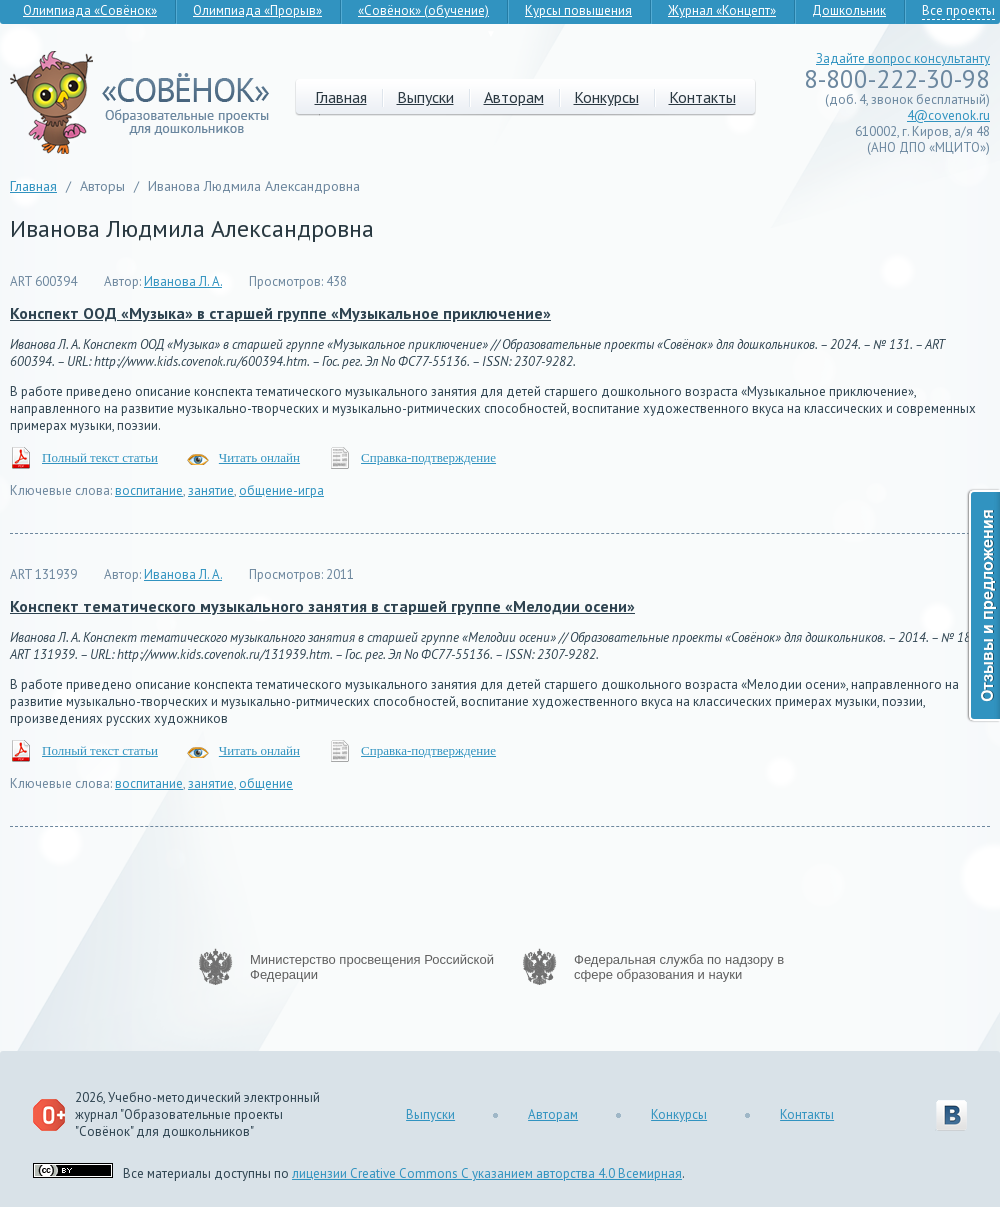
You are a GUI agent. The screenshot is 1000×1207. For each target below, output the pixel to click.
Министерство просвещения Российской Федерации (372, 967)
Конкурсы (606, 97)
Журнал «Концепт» (722, 10)
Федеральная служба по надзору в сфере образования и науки (679, 967)
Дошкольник (849, 10)
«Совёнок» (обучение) (423, 10)
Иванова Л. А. (183, 281)
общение (266, 783)
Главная (341, 97)
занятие (211, 490)
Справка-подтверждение (428, 457)
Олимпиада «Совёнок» (90, 10)
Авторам (514, 97)
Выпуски (425, 97)
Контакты (702, 97)
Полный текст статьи (100, 457)
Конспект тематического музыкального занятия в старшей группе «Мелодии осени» (322, 606)
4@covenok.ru (948, 115)
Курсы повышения (578, 10)
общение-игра (281, 490)
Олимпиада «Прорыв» (257, 10)
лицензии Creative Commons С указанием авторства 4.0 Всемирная (487, 1173)
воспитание (149, 490)
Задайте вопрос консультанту (903, 58)
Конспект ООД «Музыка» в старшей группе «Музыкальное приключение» (280, 313)
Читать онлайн (259, 457)
